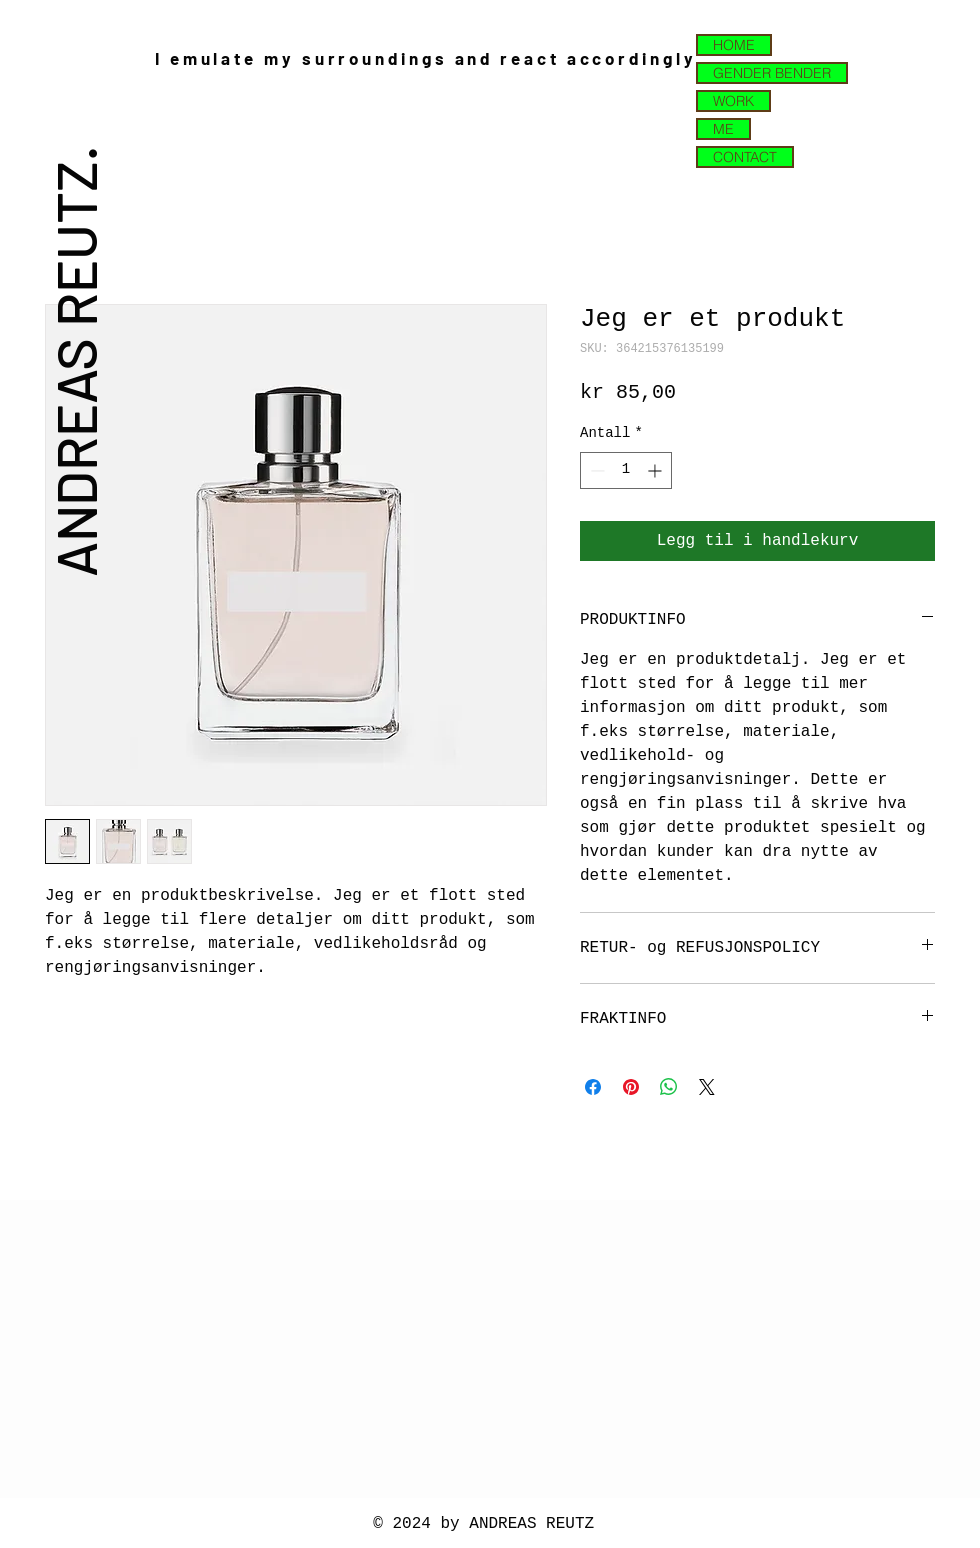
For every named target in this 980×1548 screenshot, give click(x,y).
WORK (733, 101)
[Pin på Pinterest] (631, 1087)
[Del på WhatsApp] (669, 1087)
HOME (734, 45)
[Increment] (656, 470)
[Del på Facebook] (593, 1087)
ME (723, 129)
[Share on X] (707, 1087)
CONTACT (745, 157)
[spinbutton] (626, 470)
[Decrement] (595, 470)
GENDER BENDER (772, 73)
